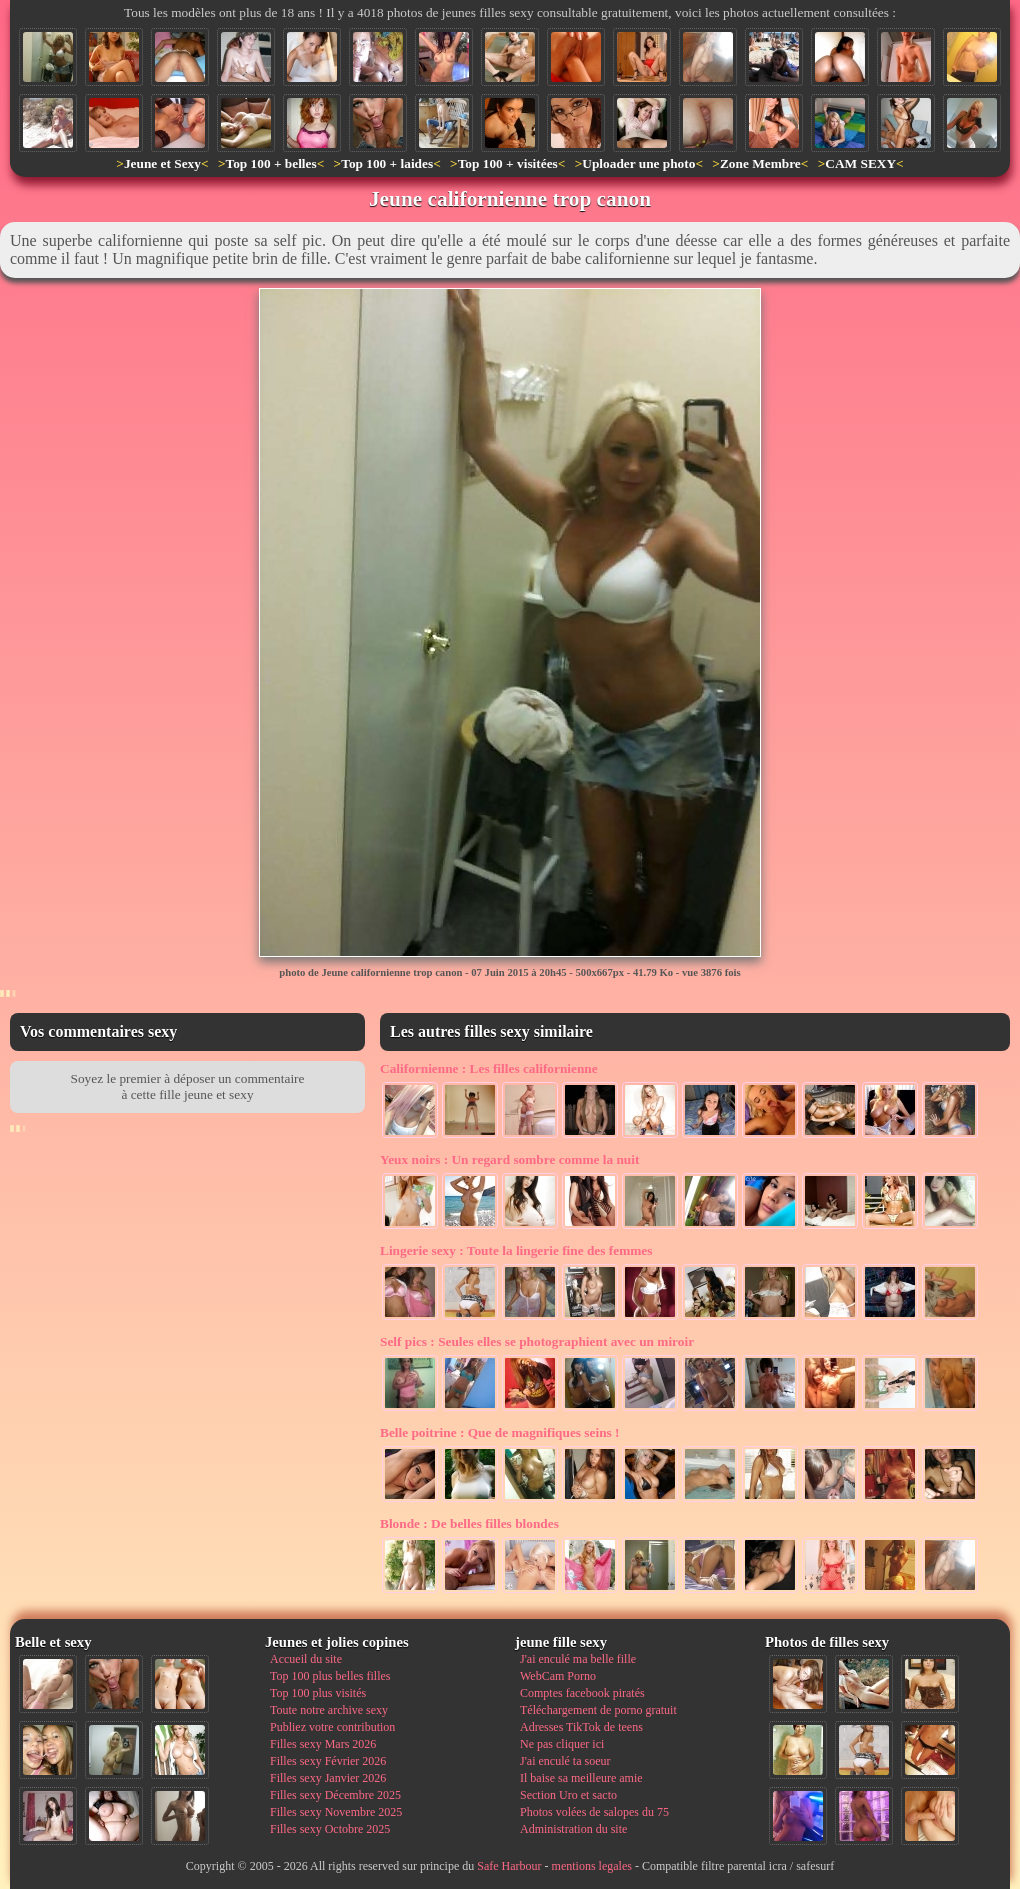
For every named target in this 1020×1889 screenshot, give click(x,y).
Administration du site (573, 1829)
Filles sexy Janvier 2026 (328, 1778)
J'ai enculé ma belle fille (578, 1659)
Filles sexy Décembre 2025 (335, 1795)
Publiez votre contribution (332, 1727)
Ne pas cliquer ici (562, 1744)
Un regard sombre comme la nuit (509, 1159)
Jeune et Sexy (162, 163)
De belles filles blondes (469, 1523)
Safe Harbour (509, 1866)
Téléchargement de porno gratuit (598, 1710)
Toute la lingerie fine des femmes (516, 1250)
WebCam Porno (558, 1676)
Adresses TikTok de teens (581, 1727)
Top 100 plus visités (318, 1693)
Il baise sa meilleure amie (581, 1778)
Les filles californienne (489, 1068)
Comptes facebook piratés (582, 1693)
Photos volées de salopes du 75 (594, 1812)
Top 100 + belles (270, 163)
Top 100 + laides (387, 163)
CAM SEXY (860, 163)
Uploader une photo (638, 163)
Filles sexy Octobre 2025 (330, 1829)
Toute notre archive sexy (329, 1710)
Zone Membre (760, 163)
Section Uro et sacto (568, 1795)
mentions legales (592, 1866)
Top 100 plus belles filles (330, 1676)
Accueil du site (306, 1659)
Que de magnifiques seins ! (500, 1432)
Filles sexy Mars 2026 (323, 1744)
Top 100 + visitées (508, 163)
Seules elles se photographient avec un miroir (537, 1341)
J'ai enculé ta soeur (565, 1761)
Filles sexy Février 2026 (328, 1761)
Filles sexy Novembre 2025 (336, 1812)
